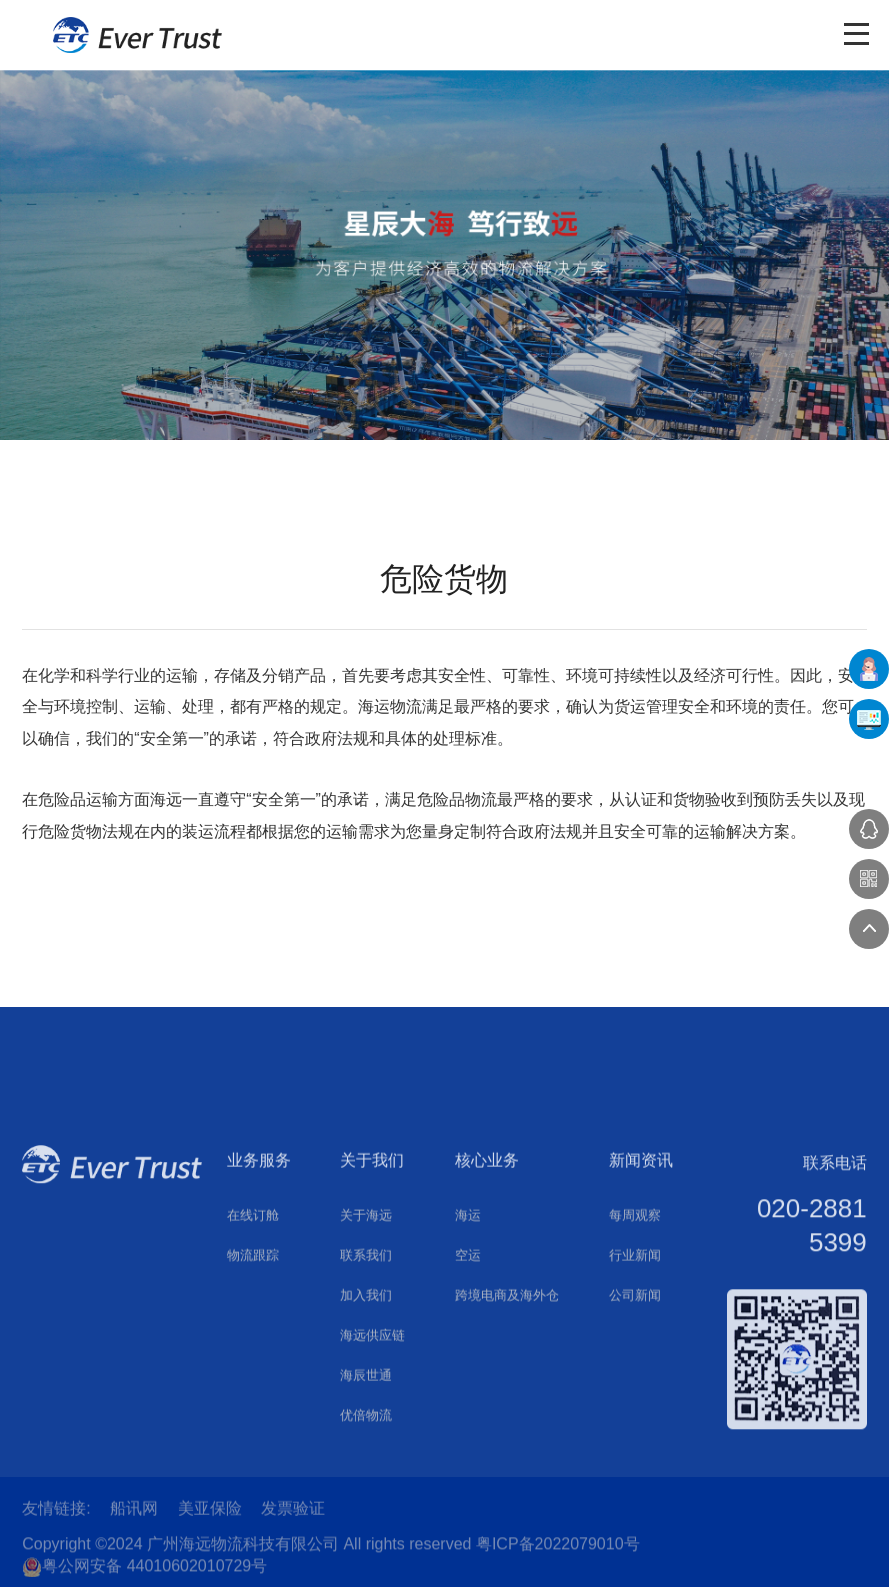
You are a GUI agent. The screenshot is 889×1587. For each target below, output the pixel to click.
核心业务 (487, 1262)
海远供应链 (372, 1437)
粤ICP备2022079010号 (558, 1559)
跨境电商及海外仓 (507, 1397)
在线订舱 (253, 1317)
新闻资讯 (641, 1262)
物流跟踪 (253, 1357)
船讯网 (134, 1516)
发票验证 (293, 1516)
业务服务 (259, 1262)
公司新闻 (635, 1397)
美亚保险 (210, 1516)
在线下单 (869, 669)
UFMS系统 (869, 719)
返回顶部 (869, 929)
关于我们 (372, 1262)
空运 (468, 1357)
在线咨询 (869, 829)
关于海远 (366, 1317)
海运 (468, 1317)
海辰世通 (366, 1477)
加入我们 (366, 1397)
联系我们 (366, 1357)
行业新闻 (635, 1357)
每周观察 (635, 1317)
